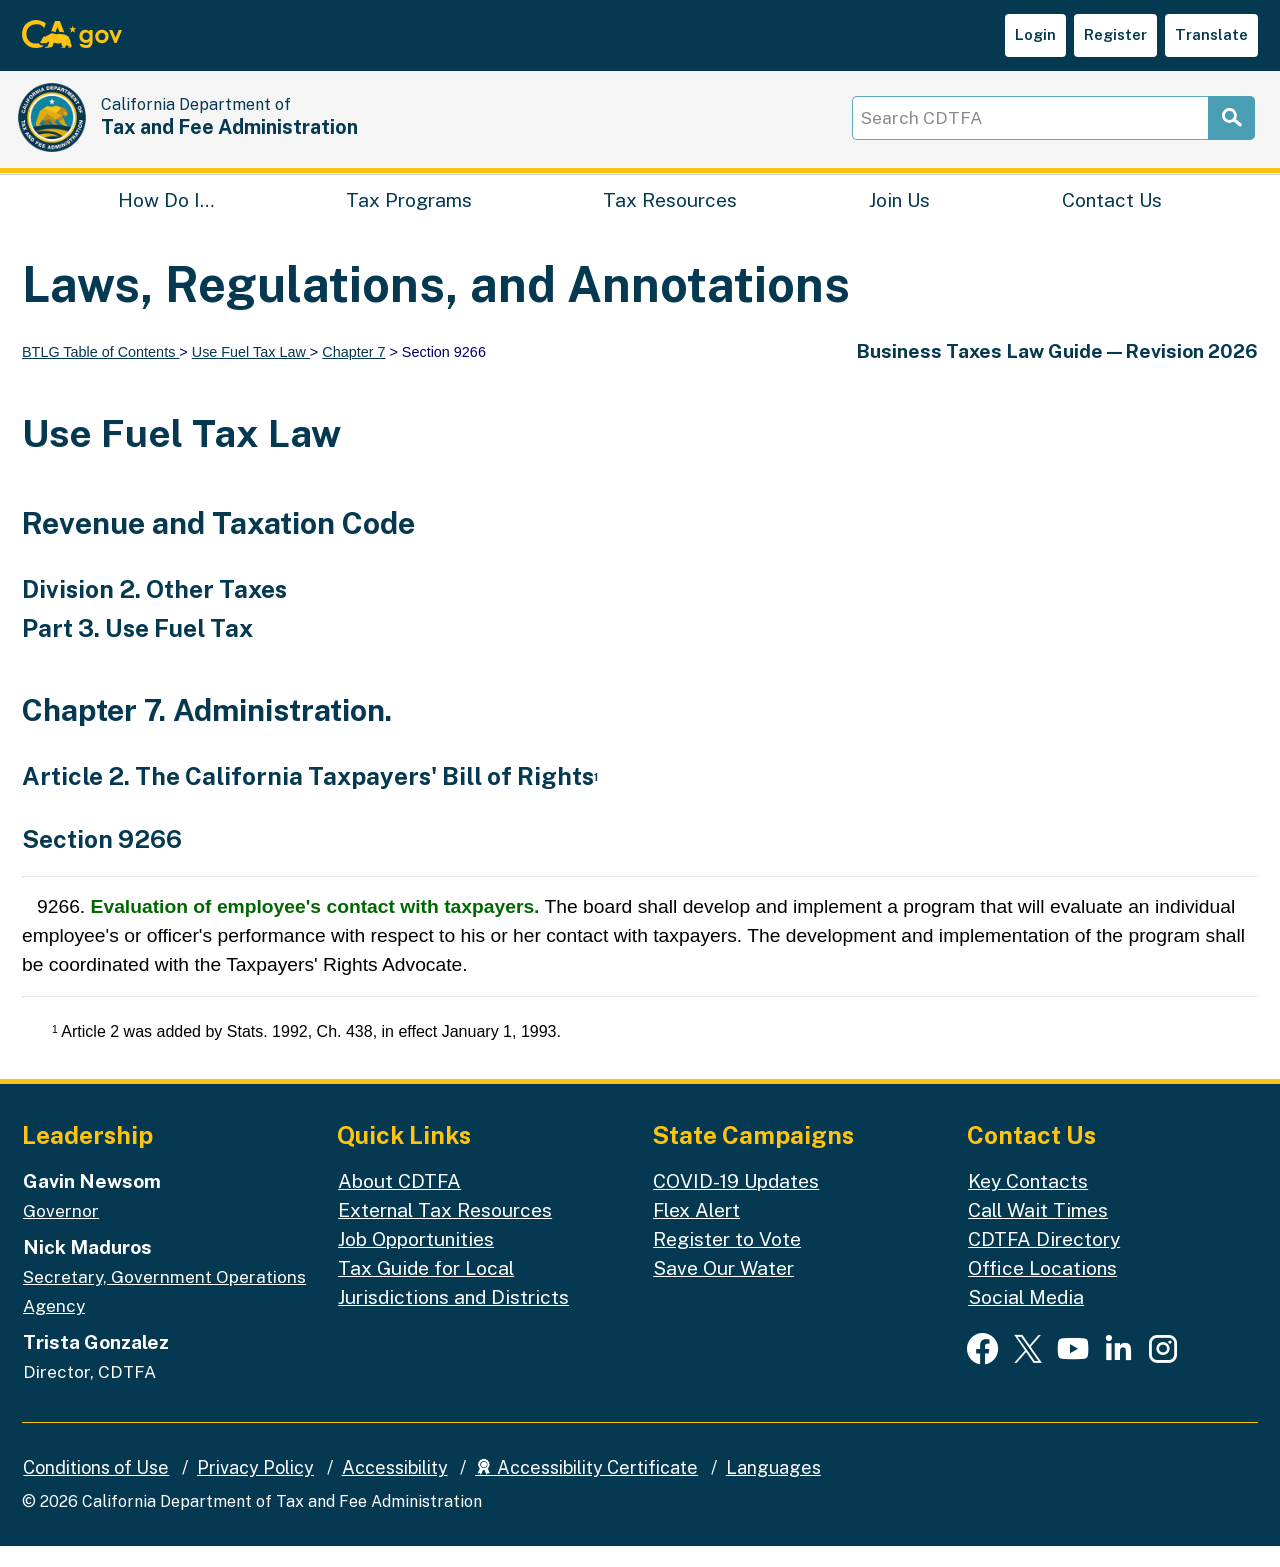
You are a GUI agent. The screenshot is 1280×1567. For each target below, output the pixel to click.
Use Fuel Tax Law (251, 372)
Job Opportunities (416, 1260)
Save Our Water (723, 1288)
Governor (61, 1232)
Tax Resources (670, 216)
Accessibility (395, 1487)
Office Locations (1042, 1288)
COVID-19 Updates (736, 1202)
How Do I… (166, 216)
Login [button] (1035, 34)
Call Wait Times (1038, 1231)
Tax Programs (409, 216)
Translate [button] (1211, 34)
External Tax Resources (445, 1231)
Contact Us (1112, 216)
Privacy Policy (255, 1487)
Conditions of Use (96, 1487)
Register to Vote (727, 1260)
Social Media (1026, 1317)
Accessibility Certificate (586, 1487)
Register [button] (1115, 34)
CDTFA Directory (1044, 1260)
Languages (773, 1487)
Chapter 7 (353, 372)
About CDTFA (399, 1202)
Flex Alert (696, 1231)
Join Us (899, 216)
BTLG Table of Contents (100, 372)
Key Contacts (1028, 1202)
